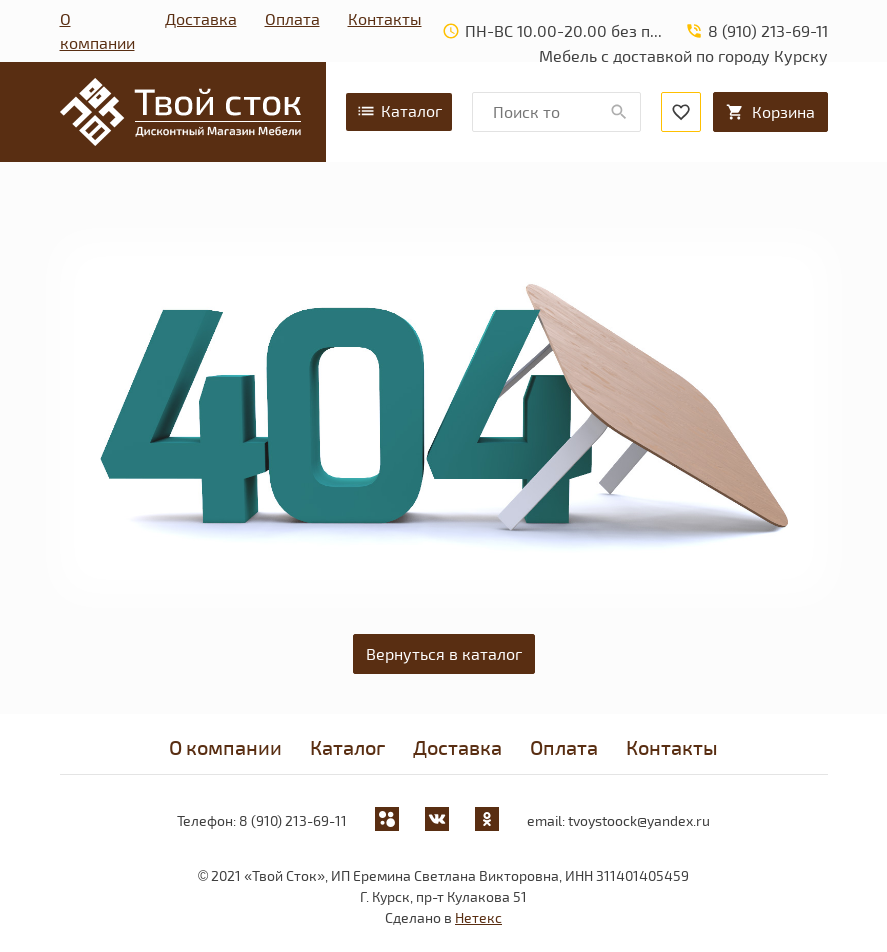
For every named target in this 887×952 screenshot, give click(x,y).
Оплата (292, 18)
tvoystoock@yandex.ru (639, 820)
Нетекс (478, 917)
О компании (97, 30)
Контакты (385, 18)
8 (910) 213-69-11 (293, 820)
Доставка (201, 18)
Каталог (399, 111)
